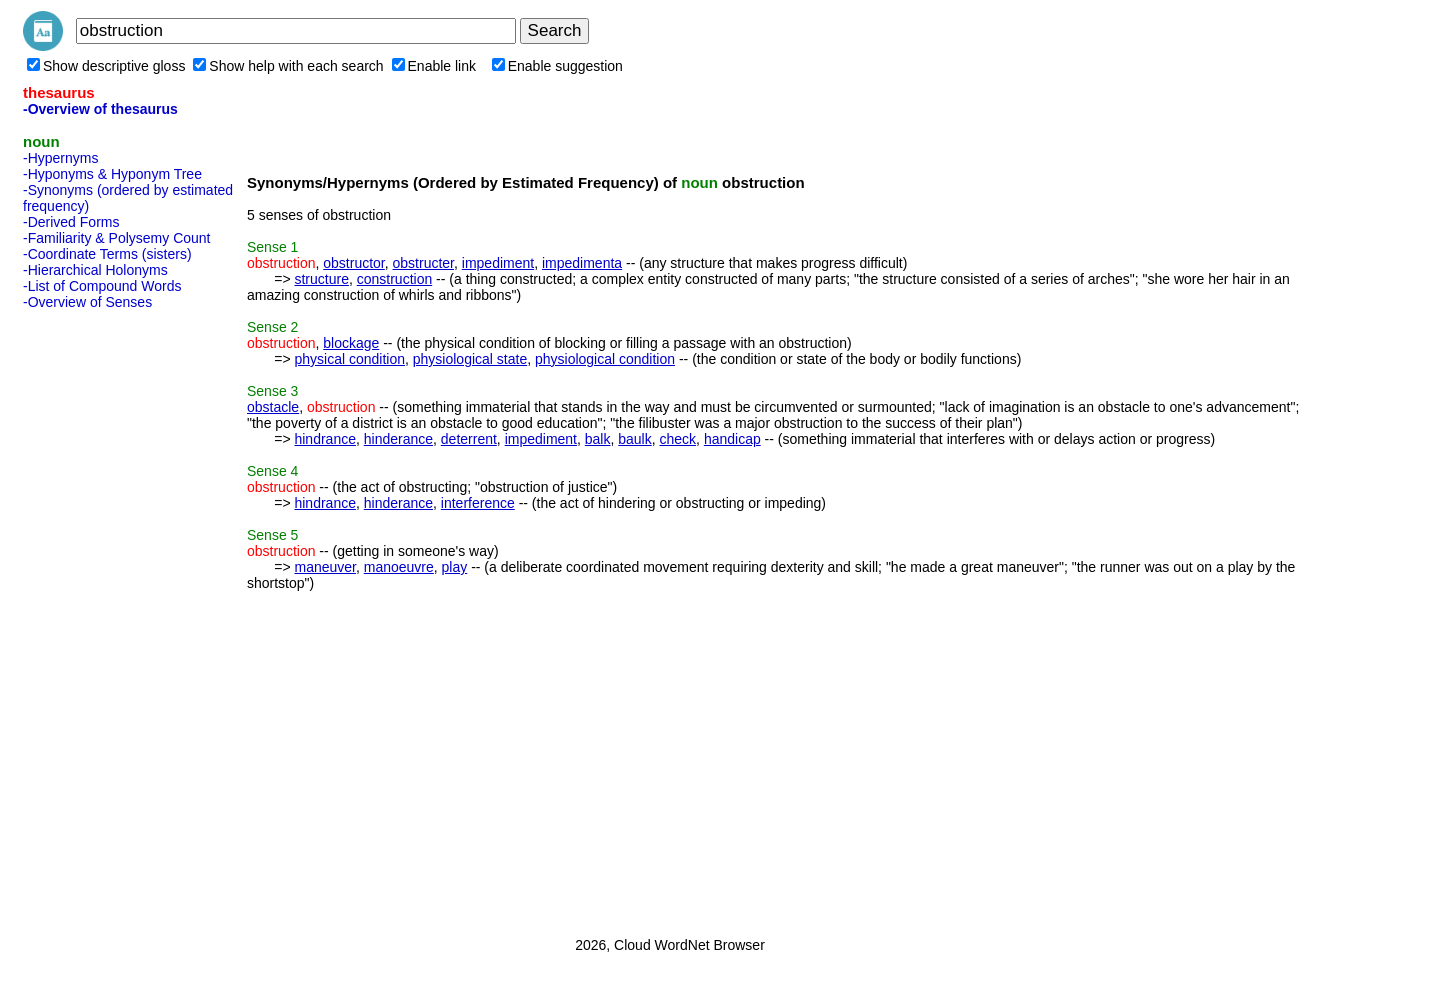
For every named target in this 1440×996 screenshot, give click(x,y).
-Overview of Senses (87, 302)
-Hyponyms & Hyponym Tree (112, 174)
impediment (498, 263)
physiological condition (605, 359)
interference (478, 503)
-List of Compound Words (102, 286)
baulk (634, 439)
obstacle (273, 407)
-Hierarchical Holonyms (95, 270)
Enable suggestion (557, 66)
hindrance (325, 439)
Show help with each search (288, 66)
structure (321, 279)
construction (394, 279)
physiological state (470, 359)
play (455, 567)
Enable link (434, 66)
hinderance (398, 439)
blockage (351, 343)
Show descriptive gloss (106, 66)
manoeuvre (399, 567)
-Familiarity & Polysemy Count (117, 238)
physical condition (349, 359)
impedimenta (582, 263)
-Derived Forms (71, 222)
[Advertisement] (103, 617)
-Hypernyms (60, 158)
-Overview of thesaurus (100, 109)
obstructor (353, 263)
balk (598, 439)
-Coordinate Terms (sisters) (107, 254)
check (678, 439)
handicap (732, 439)
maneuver (324, 567)
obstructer (423, 263)
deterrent (469, 439)
